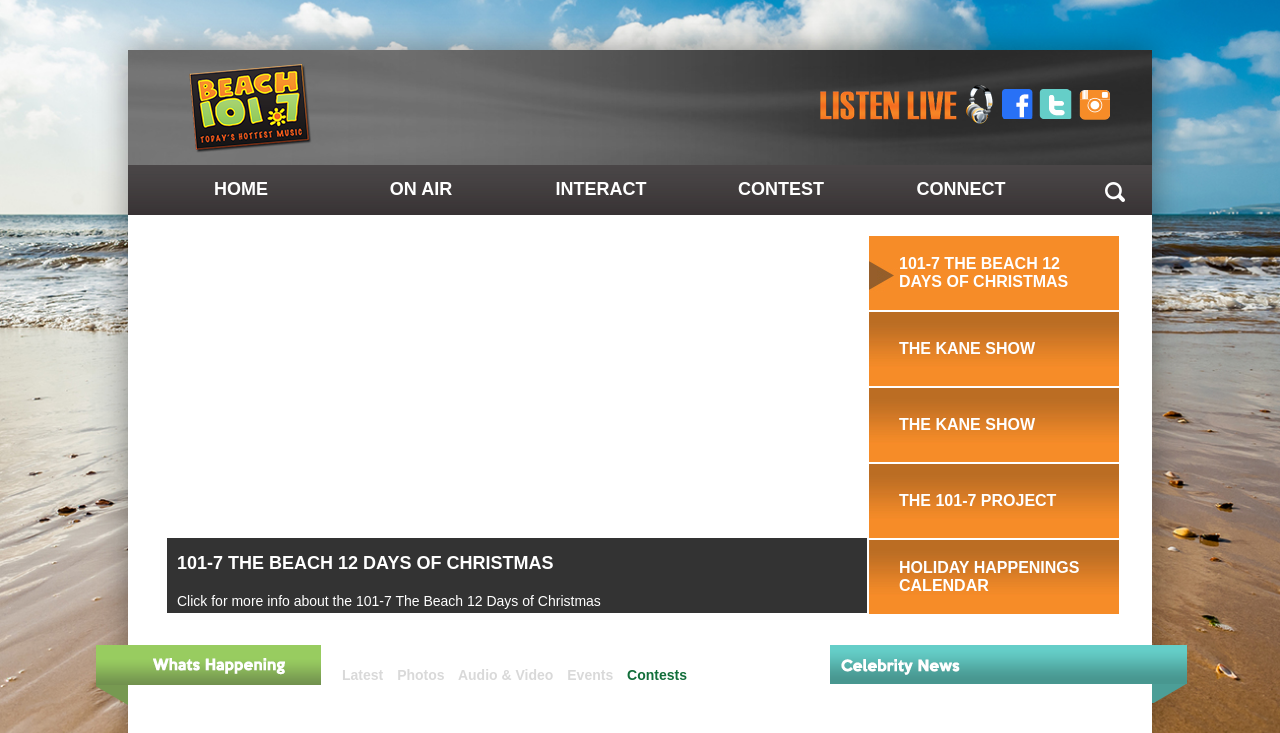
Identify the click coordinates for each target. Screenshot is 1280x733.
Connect (961, 189)
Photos (420, 675)
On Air (421, 189)
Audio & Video (505, 675)
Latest (362, 675)
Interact (601, 189)
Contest (781, 189)
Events (590, 675)
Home (241, 189)
